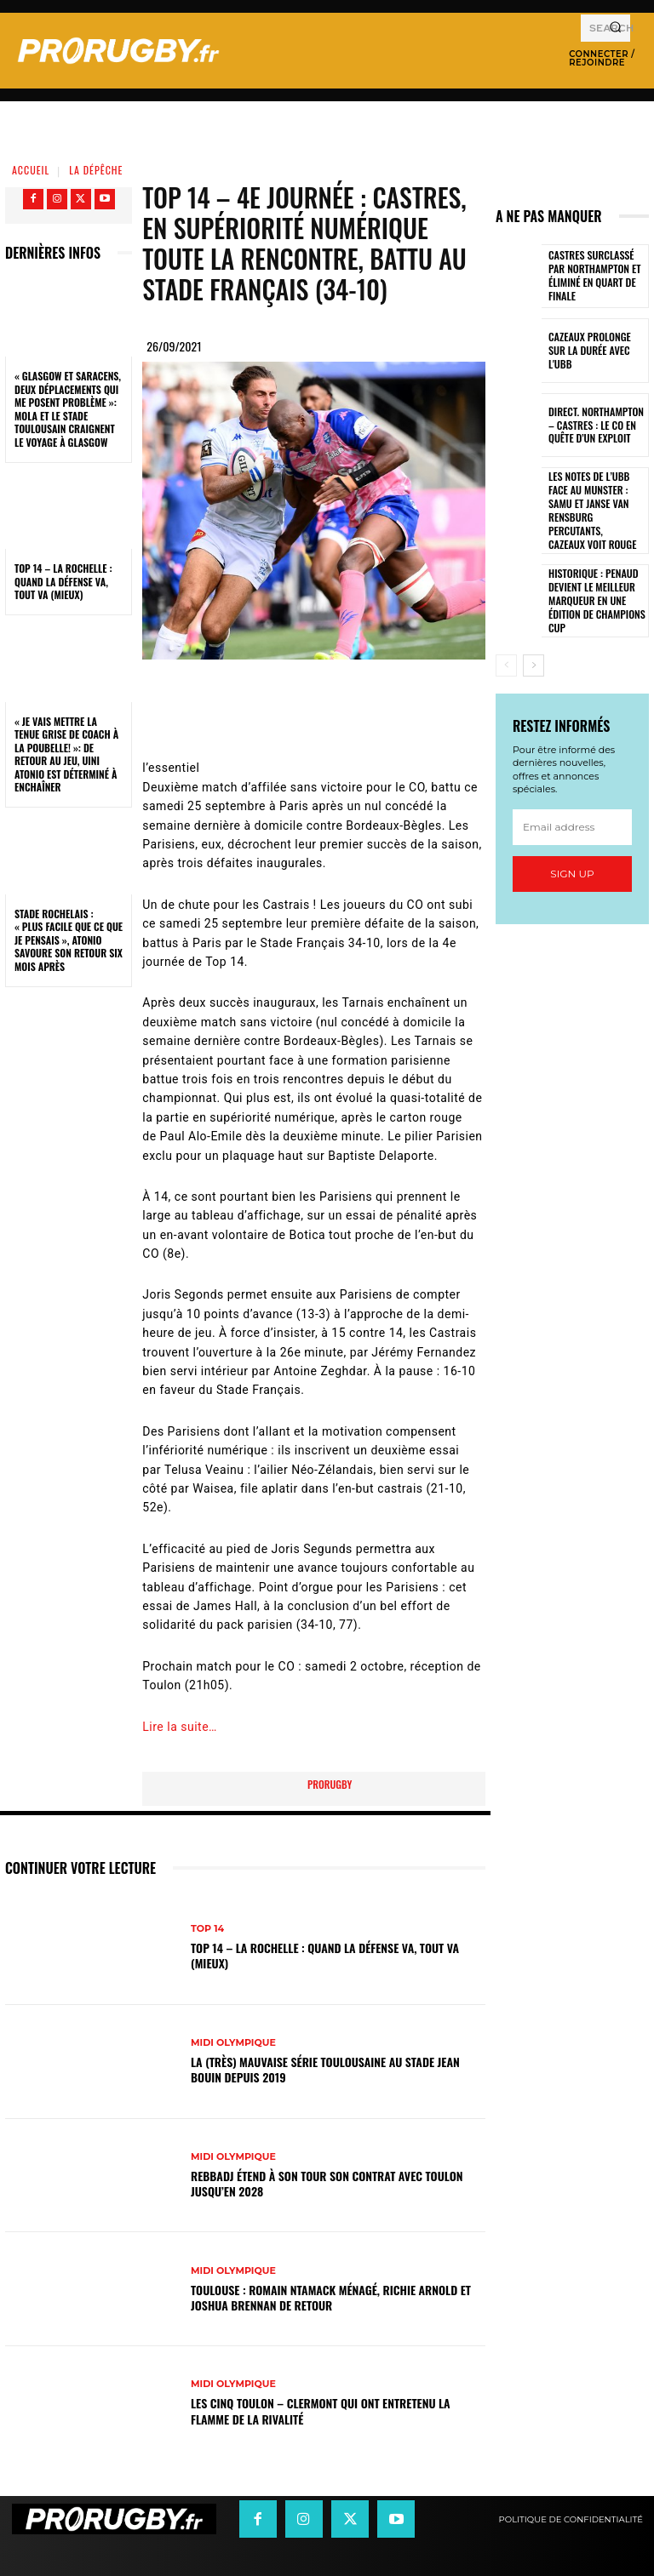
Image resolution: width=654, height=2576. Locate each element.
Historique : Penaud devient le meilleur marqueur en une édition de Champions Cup (591, 576)
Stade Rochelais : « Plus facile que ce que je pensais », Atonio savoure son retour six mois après (68, 940)
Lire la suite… (179, 1727)
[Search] (615, 28)
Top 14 (207, 1928)
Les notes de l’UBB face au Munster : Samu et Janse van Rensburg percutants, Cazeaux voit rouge (594, 500)
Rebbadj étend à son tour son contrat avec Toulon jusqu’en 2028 (326, 2183)
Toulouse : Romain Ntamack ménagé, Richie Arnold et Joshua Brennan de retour (331, 2297)
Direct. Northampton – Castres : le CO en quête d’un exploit (596, 425)
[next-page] (533, 641)
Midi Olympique (233, 2043)
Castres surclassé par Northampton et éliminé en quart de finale (596, 276)
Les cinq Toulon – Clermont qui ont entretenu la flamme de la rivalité (320, 2410)
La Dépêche (96, 170)
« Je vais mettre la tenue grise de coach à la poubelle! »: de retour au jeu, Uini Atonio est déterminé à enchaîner (66, 754)
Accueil (30, 170)
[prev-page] (506, 641)
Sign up (572, 848)
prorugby (329, 1784)
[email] (572, 802)
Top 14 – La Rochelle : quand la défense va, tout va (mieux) (63, 581)
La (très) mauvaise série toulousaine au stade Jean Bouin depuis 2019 (325, 2069)
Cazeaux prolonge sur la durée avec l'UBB (594, 350)
